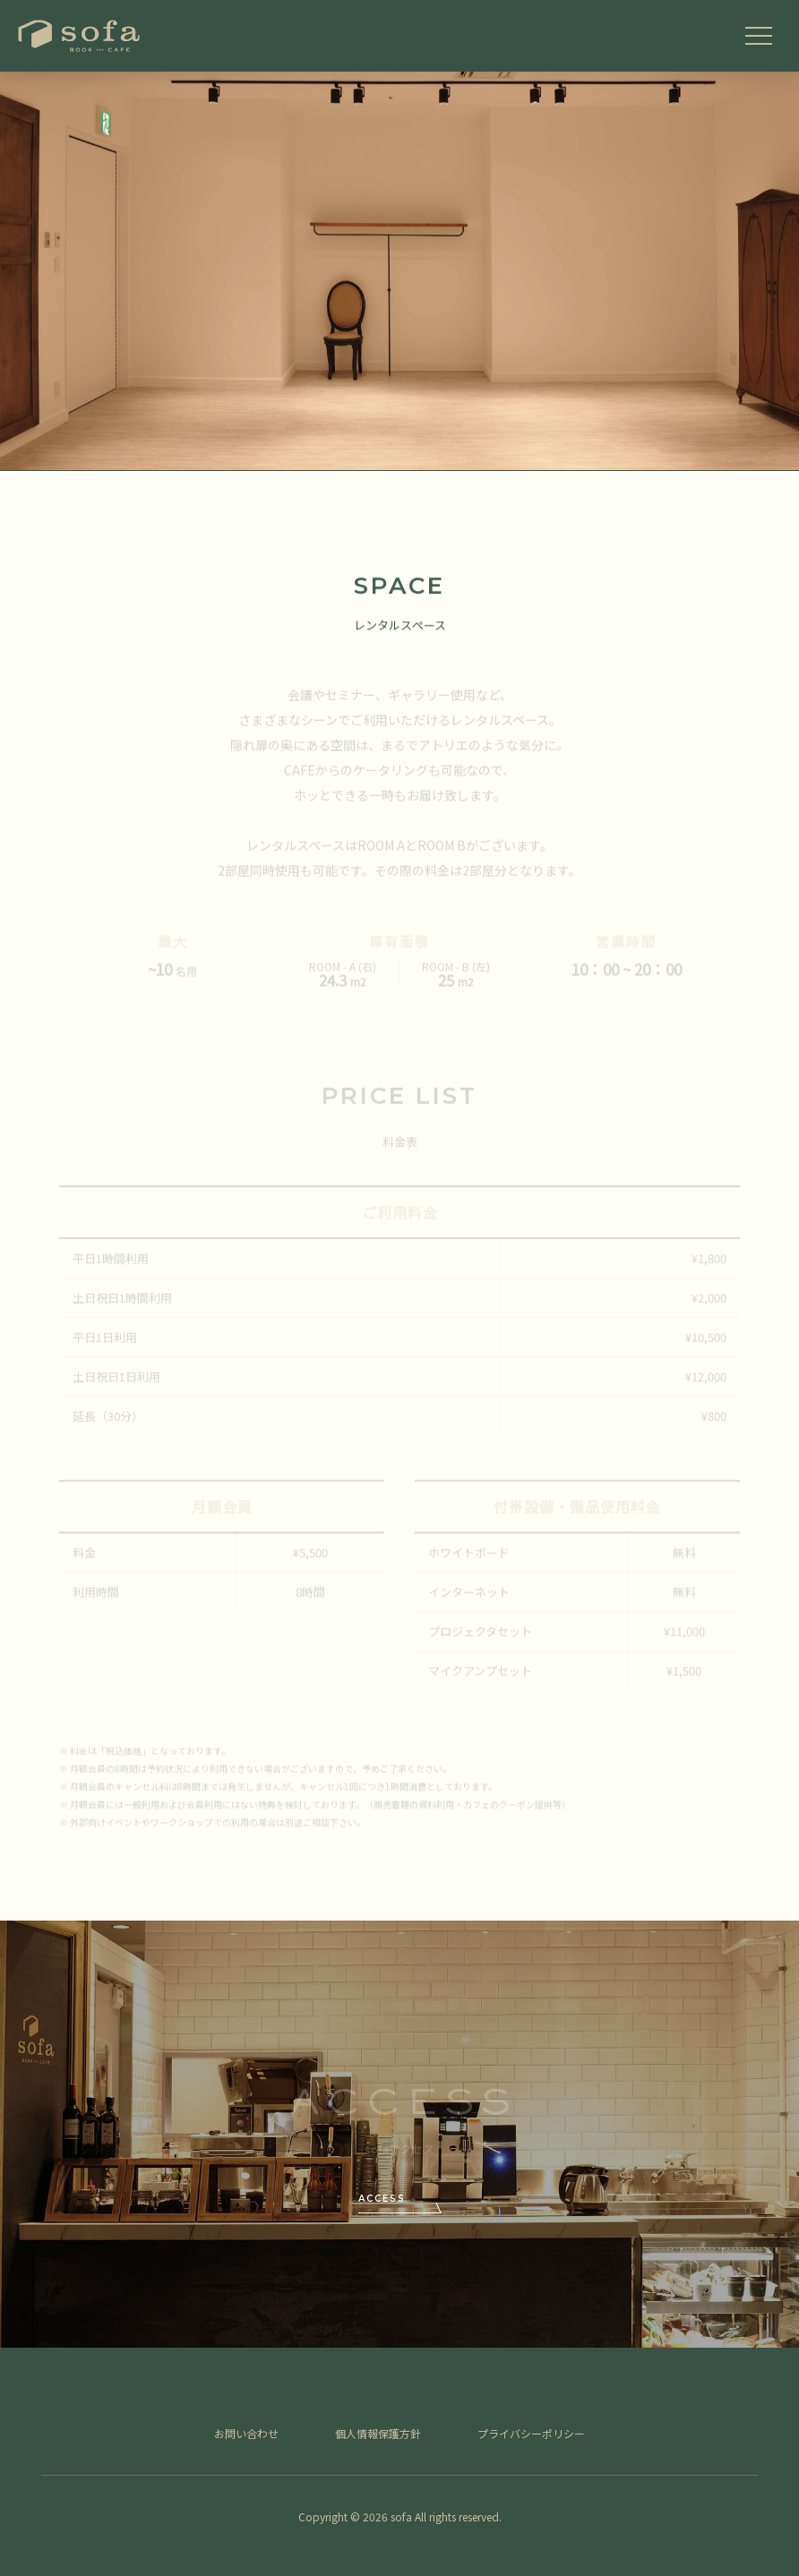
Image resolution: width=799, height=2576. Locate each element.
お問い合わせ (246, 2433)
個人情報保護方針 (378, 2433)
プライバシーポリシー (531, 2433)
